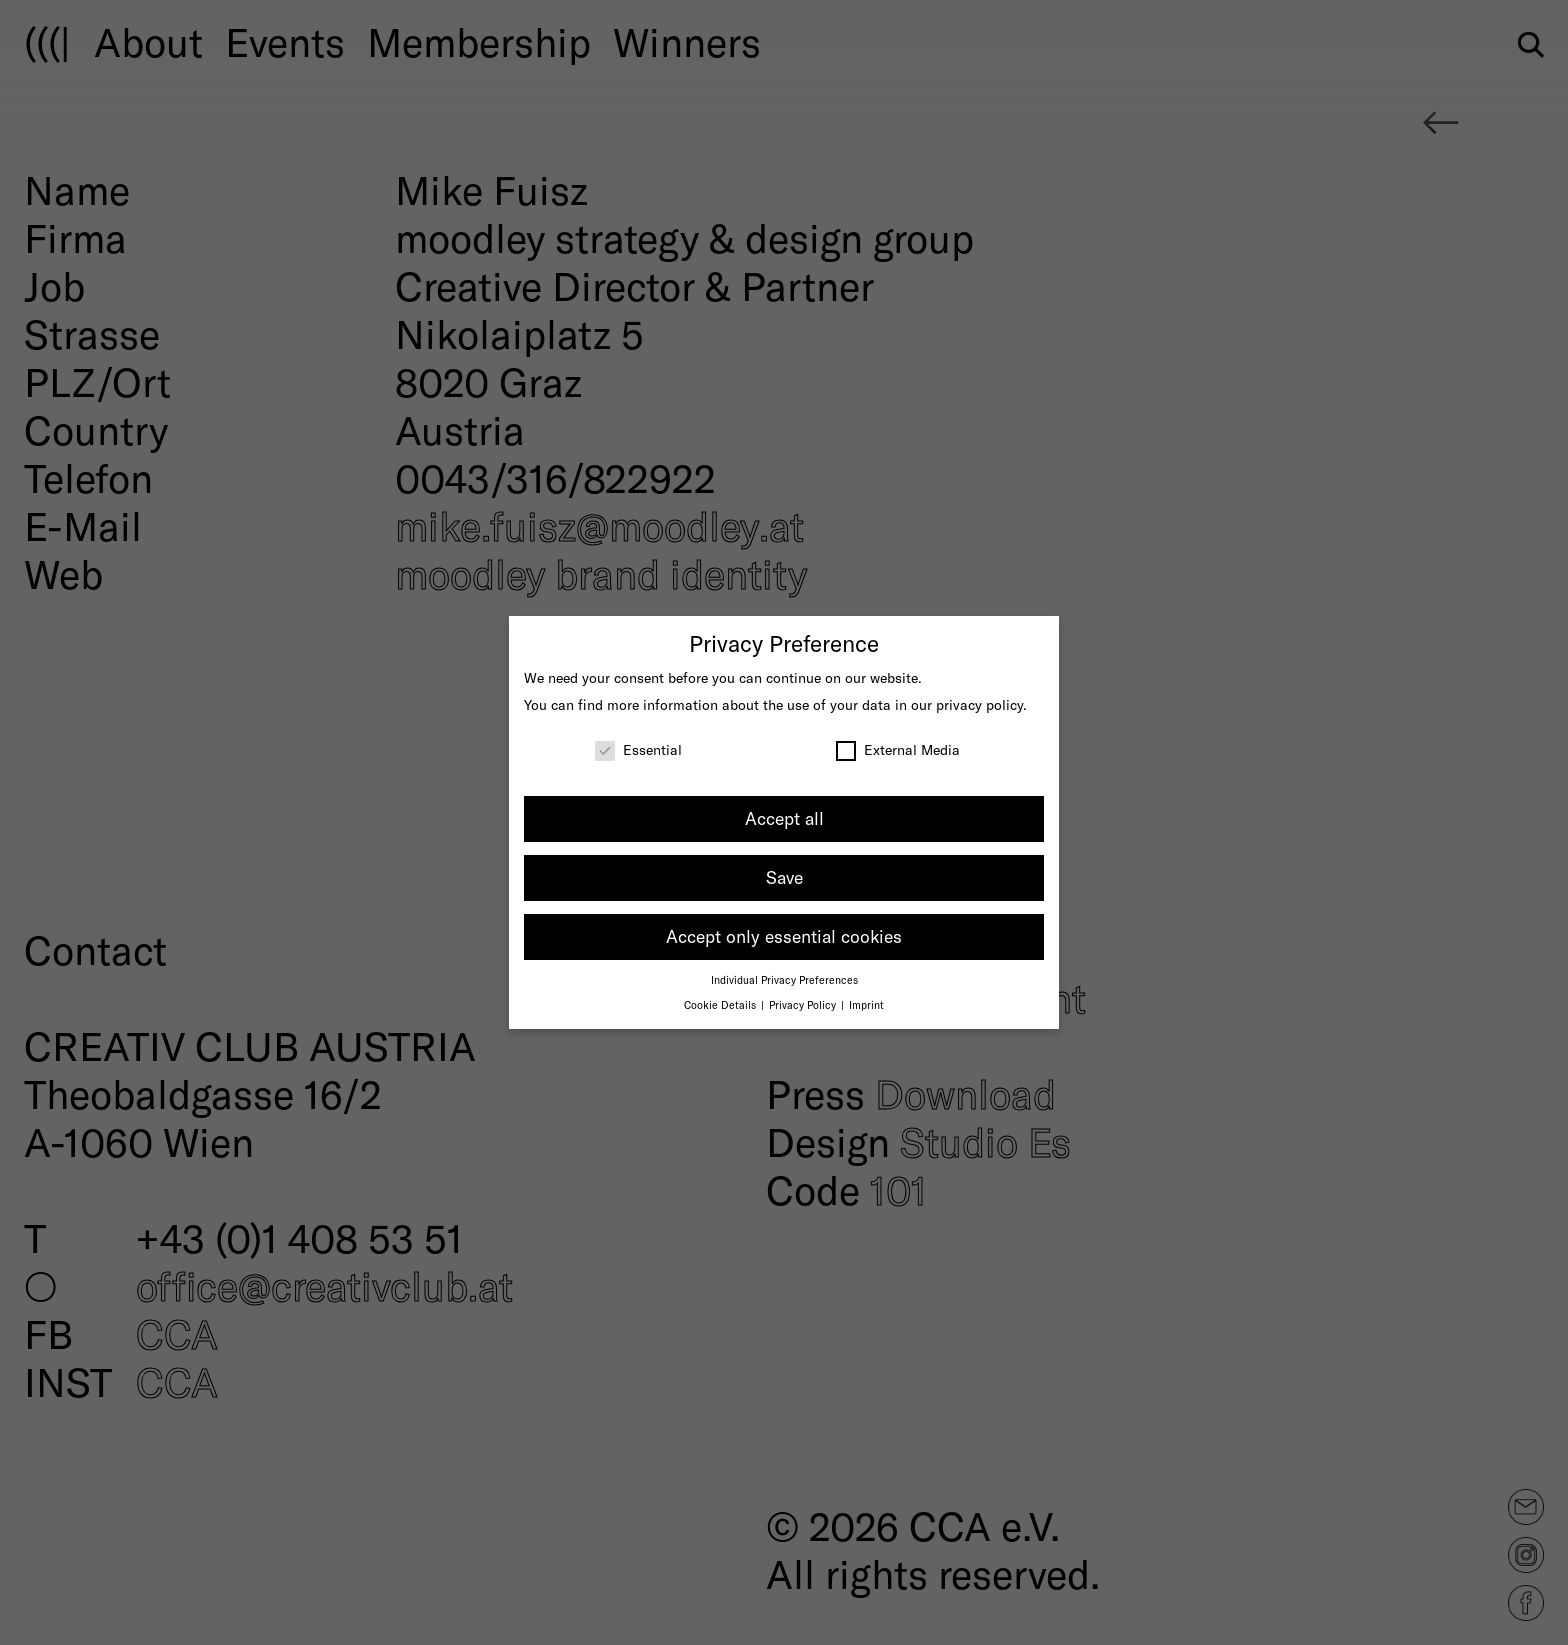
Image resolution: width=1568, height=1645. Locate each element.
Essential (638, 749)
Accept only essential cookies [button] (784, 936)
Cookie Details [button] (721, 1004)
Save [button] (784, 877)
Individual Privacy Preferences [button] (784, 979)
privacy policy (979, 704)
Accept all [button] (784, 818)
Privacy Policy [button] (804, 1004)
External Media (898, 749)
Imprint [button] (866, 1004)
